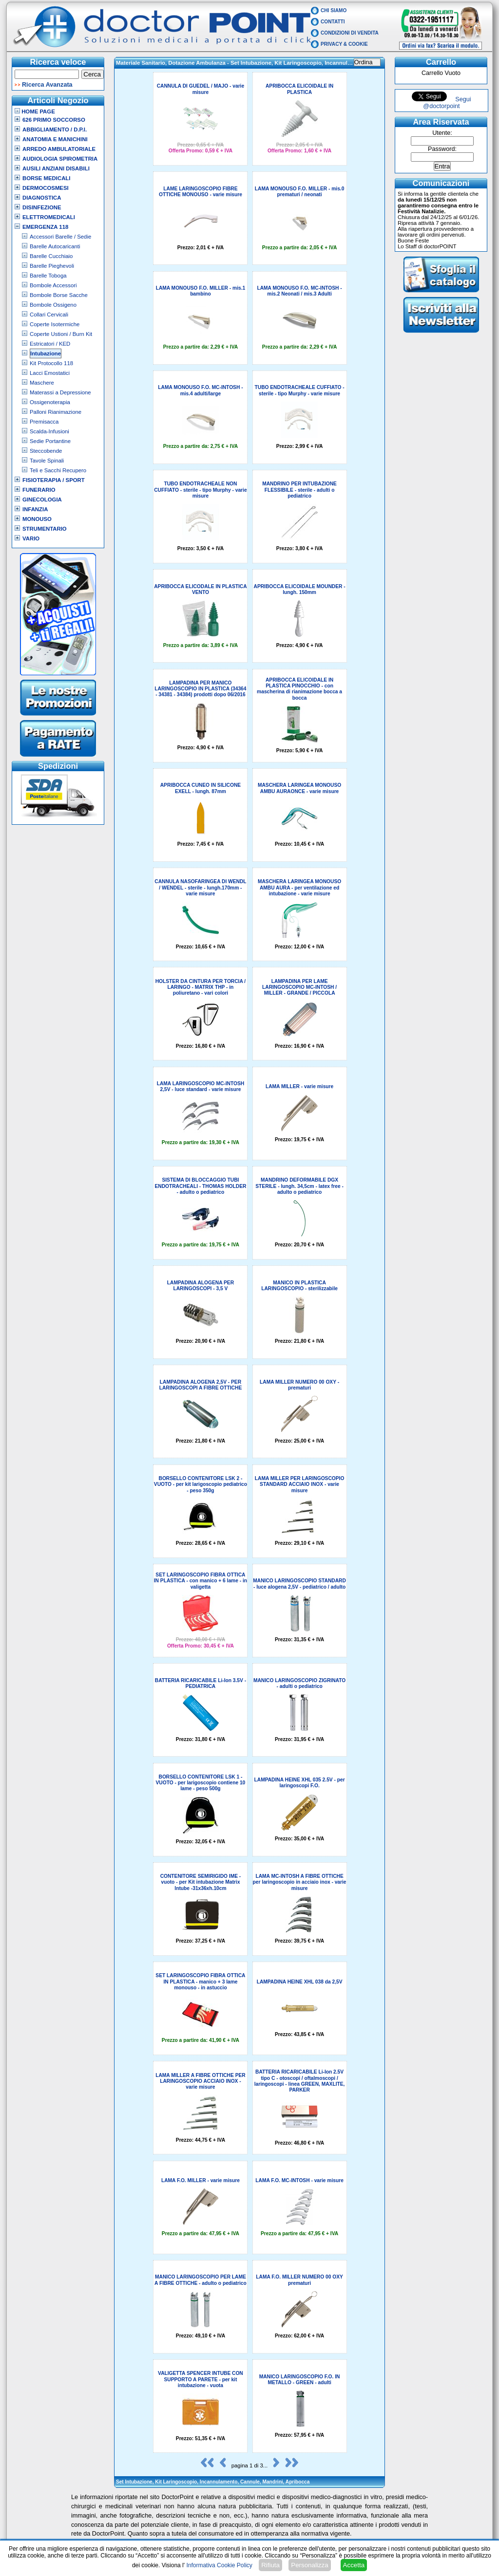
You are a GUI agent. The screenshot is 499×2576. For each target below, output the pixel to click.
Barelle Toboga (48, 275)
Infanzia (35, 509)
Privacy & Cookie (344, 44)
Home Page (35, 111)
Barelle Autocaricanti (55, 246)
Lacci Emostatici (50, 373)
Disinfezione (41, 207)
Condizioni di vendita (350, 33)
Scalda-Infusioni (49, 431)
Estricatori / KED (50, 344)
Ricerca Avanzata (47, 84)
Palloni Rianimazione (55, 412)
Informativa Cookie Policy (219, 2565)
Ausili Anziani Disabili (56, 168)
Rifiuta (270, 2565)
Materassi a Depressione (60, 392)
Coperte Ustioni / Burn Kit (61, 334)
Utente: (442, 133)
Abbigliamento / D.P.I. (54, 129)
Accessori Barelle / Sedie (60, 237)
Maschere (42, 383)
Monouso (37, 519)
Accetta (354, 2565)
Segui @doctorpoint (447, 103)
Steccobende (46, 451)
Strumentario (44, 529)
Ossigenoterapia (50, 402)
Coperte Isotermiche (54, 324)
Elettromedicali (48, 217)
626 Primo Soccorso (53, 120)
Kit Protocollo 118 (51, 363)
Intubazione (45, 353)
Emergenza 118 (45, 227)
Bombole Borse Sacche (59, 295)
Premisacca (44, 422)
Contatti (333, 21)
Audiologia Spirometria (59, 159)
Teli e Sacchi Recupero (58, 470)
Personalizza (309, 2565)
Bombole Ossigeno (53, 305)
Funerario (39, 490)
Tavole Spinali (47, 460)
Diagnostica (41, 198)
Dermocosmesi (45, 188)
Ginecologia (42, 499)
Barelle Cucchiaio (51, 256)
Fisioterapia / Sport (53, 480)
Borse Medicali (46, 178)
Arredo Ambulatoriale (59, 149)
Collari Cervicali (49, 314)
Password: (442, 149)
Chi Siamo (333, 10)
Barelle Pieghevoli (52, 266)
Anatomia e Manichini (55, 139)
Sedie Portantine (50, 441)
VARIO (30, 538)
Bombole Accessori (53, 285)
